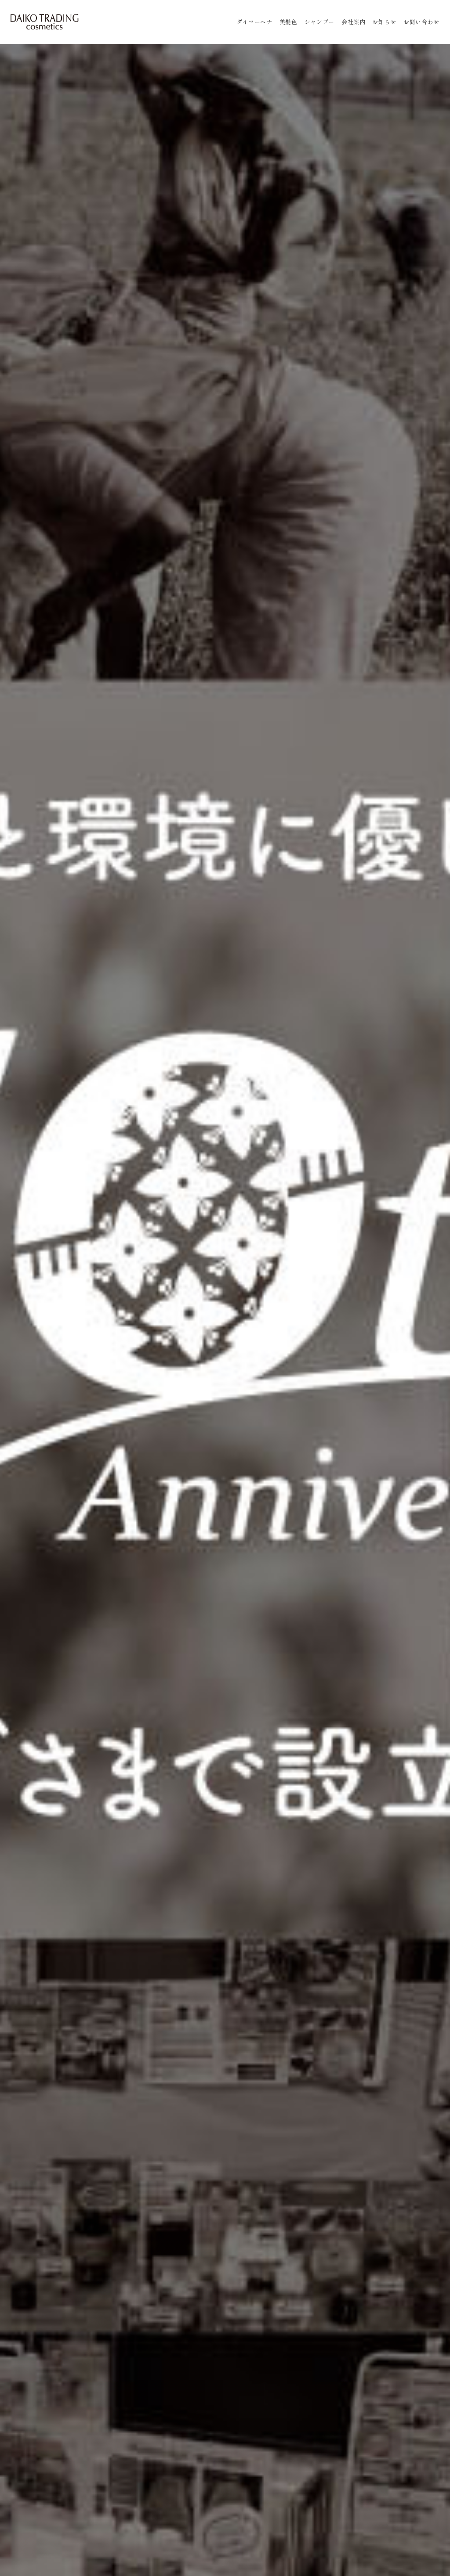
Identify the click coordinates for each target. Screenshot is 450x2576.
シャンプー (319, 22)
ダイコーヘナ (254, 22)
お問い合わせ (421, 22)
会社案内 (353, 22)
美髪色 (288, 22)
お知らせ (384, 22)
